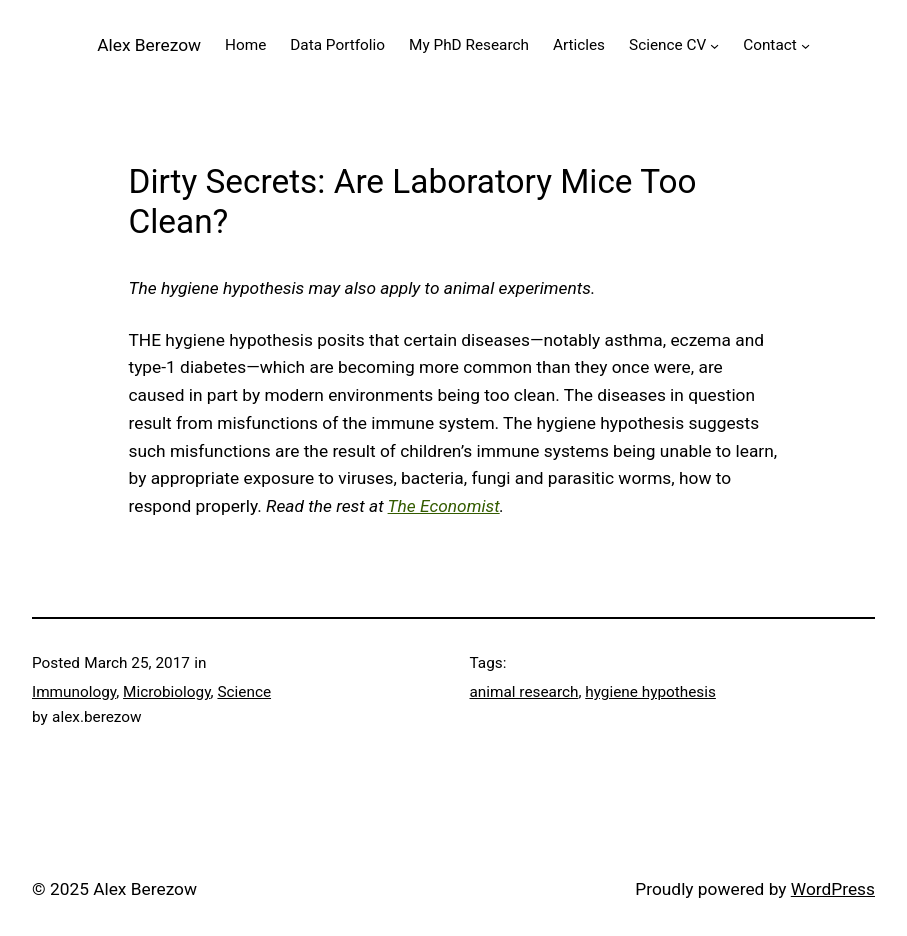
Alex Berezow (149, 45)
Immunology (74, 692)
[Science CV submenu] (714, 44)
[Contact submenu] (805, 44)
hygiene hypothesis (650, 692)
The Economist (444, 506)
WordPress (833, 889)
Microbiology (167, 692)
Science (244, 692)
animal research (524, 692)
